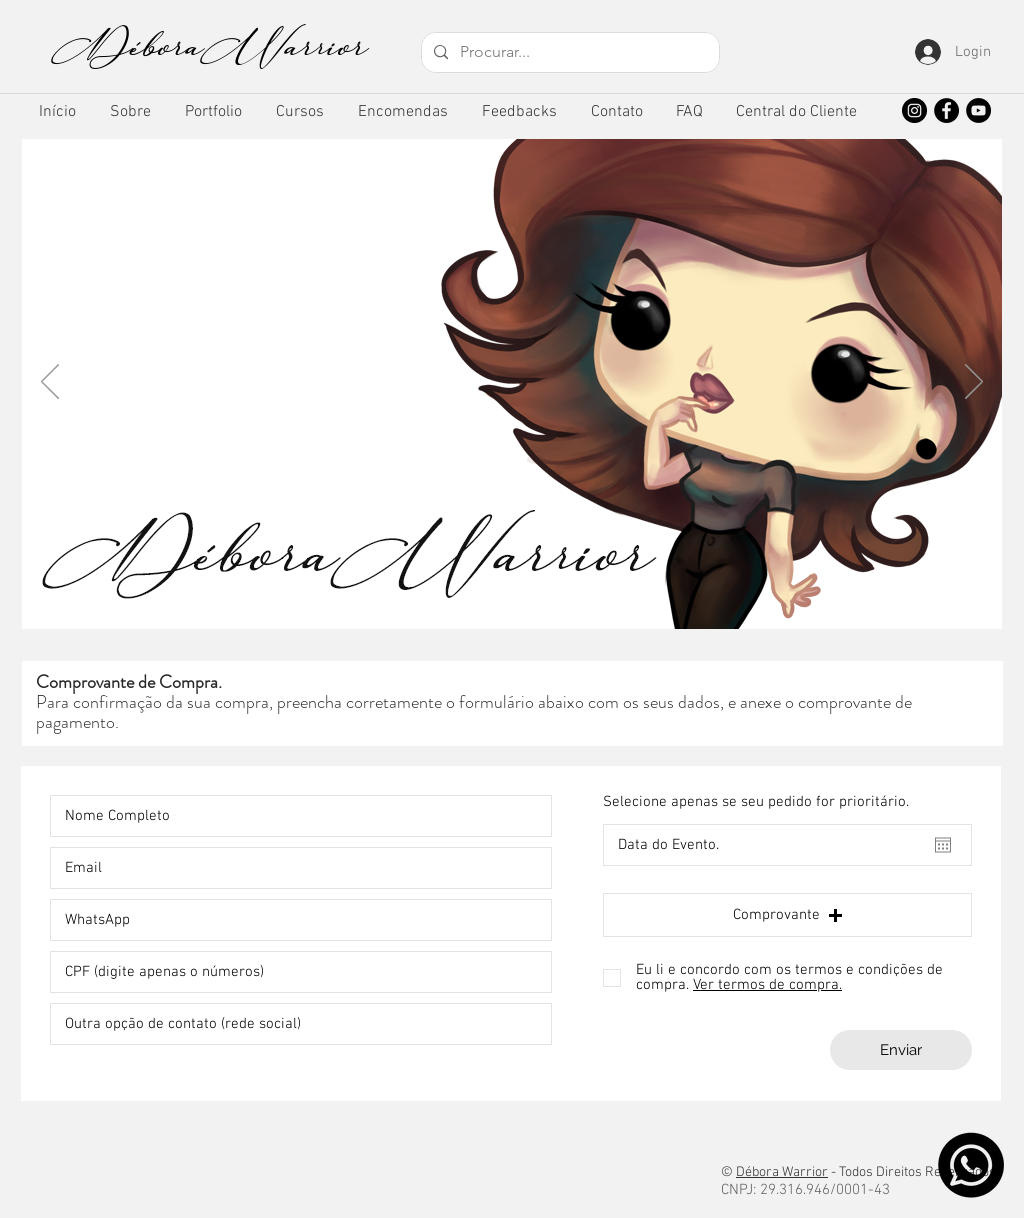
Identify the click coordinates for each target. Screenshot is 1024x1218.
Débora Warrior (782, 1172)
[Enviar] (901, 1050)
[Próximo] (974, 383)
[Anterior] (50, 383)
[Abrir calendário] (943, 845)
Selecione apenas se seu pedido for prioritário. (756, 802)
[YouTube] (978, 110)
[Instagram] (914, 110)
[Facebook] (946, 110)
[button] (213, 112)
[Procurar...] (568, 52)
